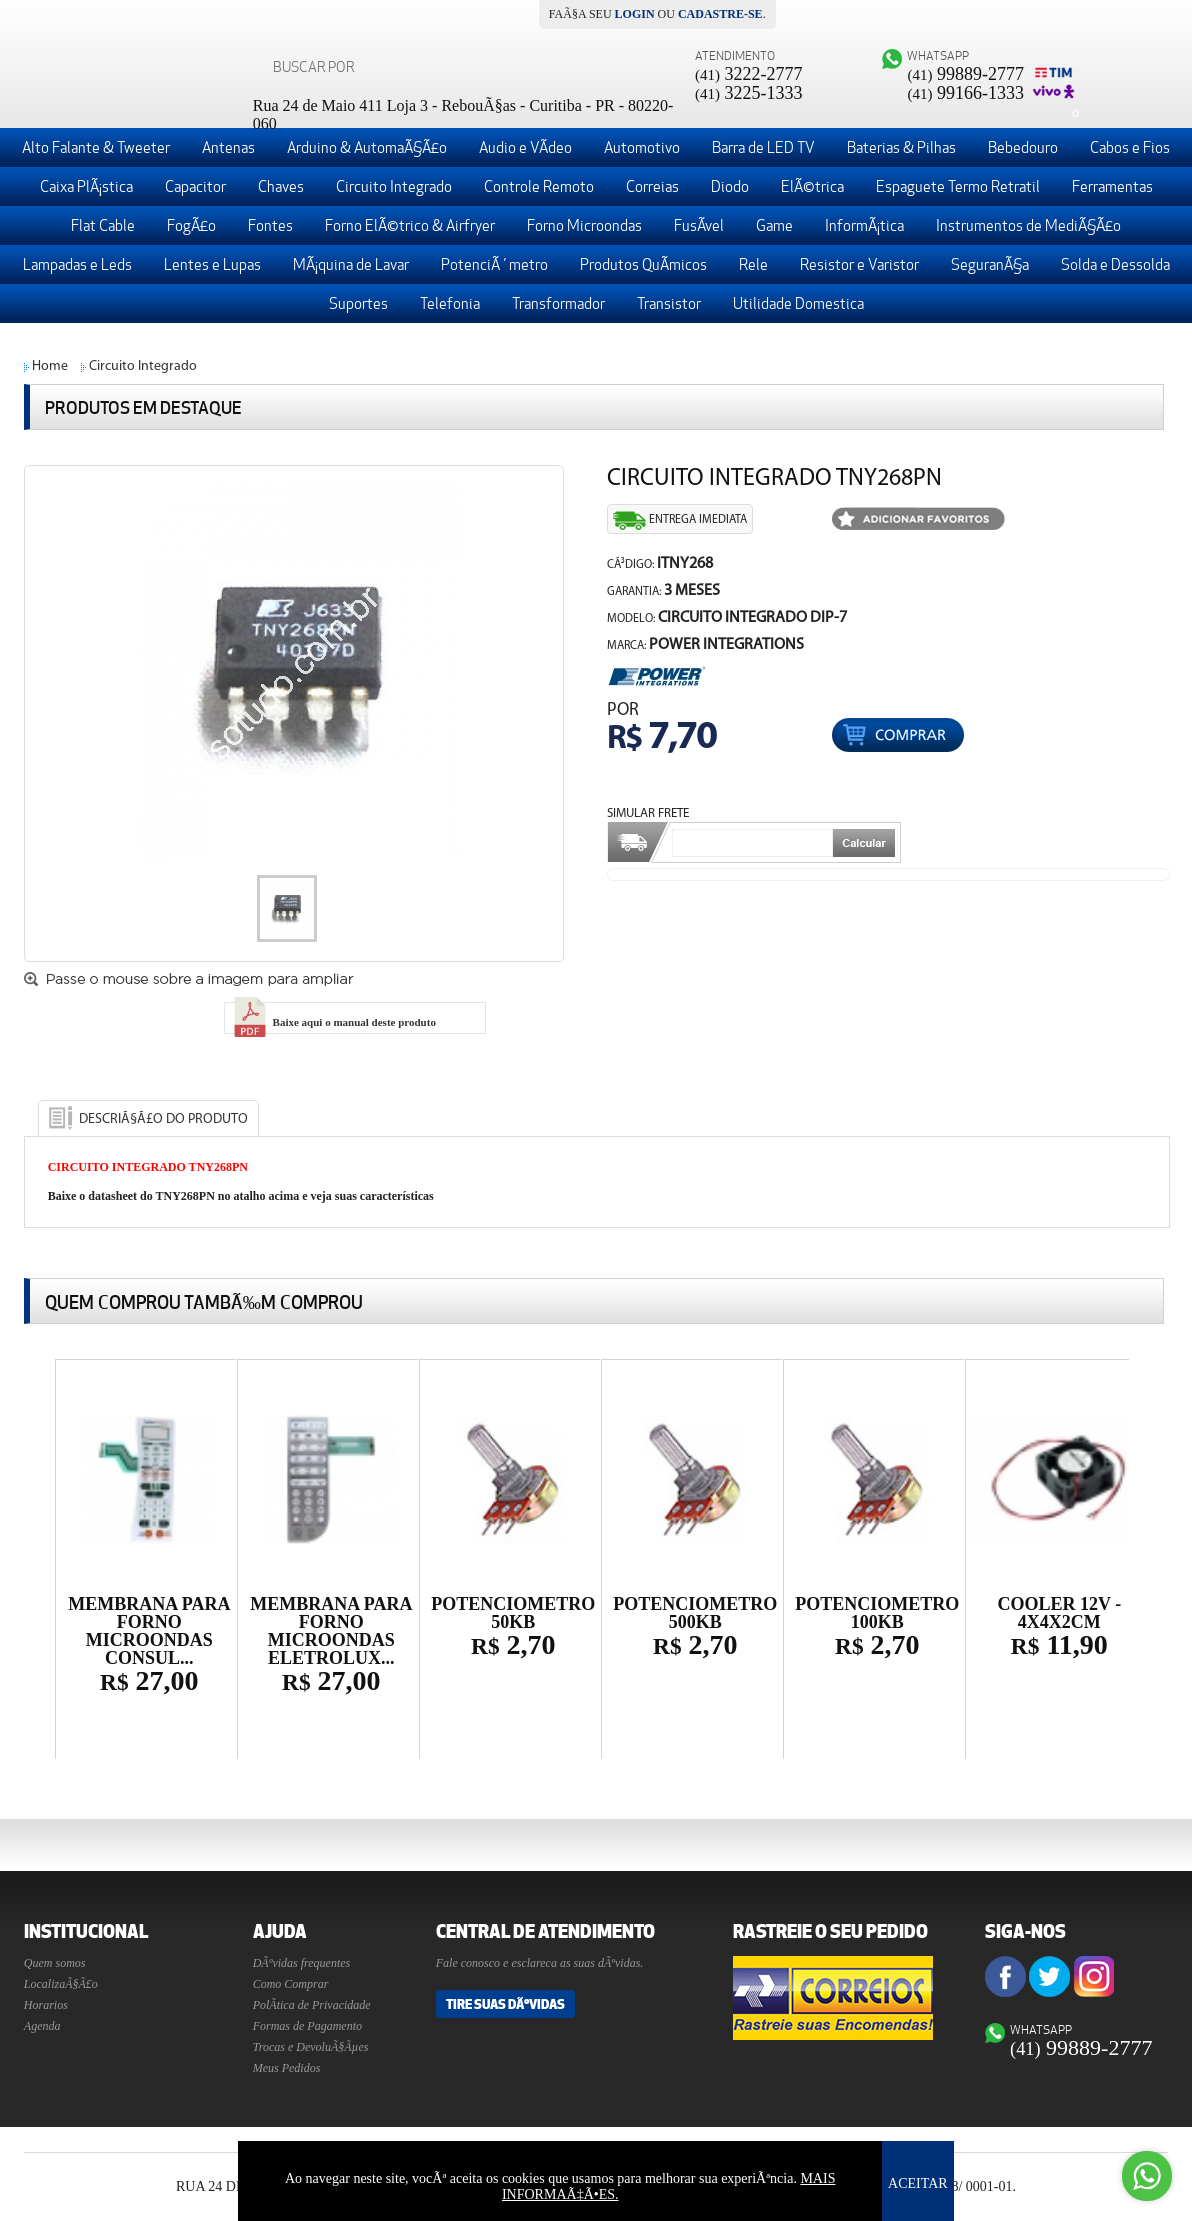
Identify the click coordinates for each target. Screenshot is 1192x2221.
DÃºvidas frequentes (302, 1963)
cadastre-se (720, 14)
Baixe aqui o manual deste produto (333, 1022)
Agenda (42, 2026)
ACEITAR (918, 2183)
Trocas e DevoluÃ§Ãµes (311, 2047)
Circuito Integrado (143, 366)
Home (50, 366)
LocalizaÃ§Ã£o (61, 1984)
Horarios (46, 2005)
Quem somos (55, 1963)
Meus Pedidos (287, 2068)
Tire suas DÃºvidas (505, 2004)
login (635, 14)
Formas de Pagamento (307, 2026)
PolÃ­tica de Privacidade (312, 2005)
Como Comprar (291, 1984)
